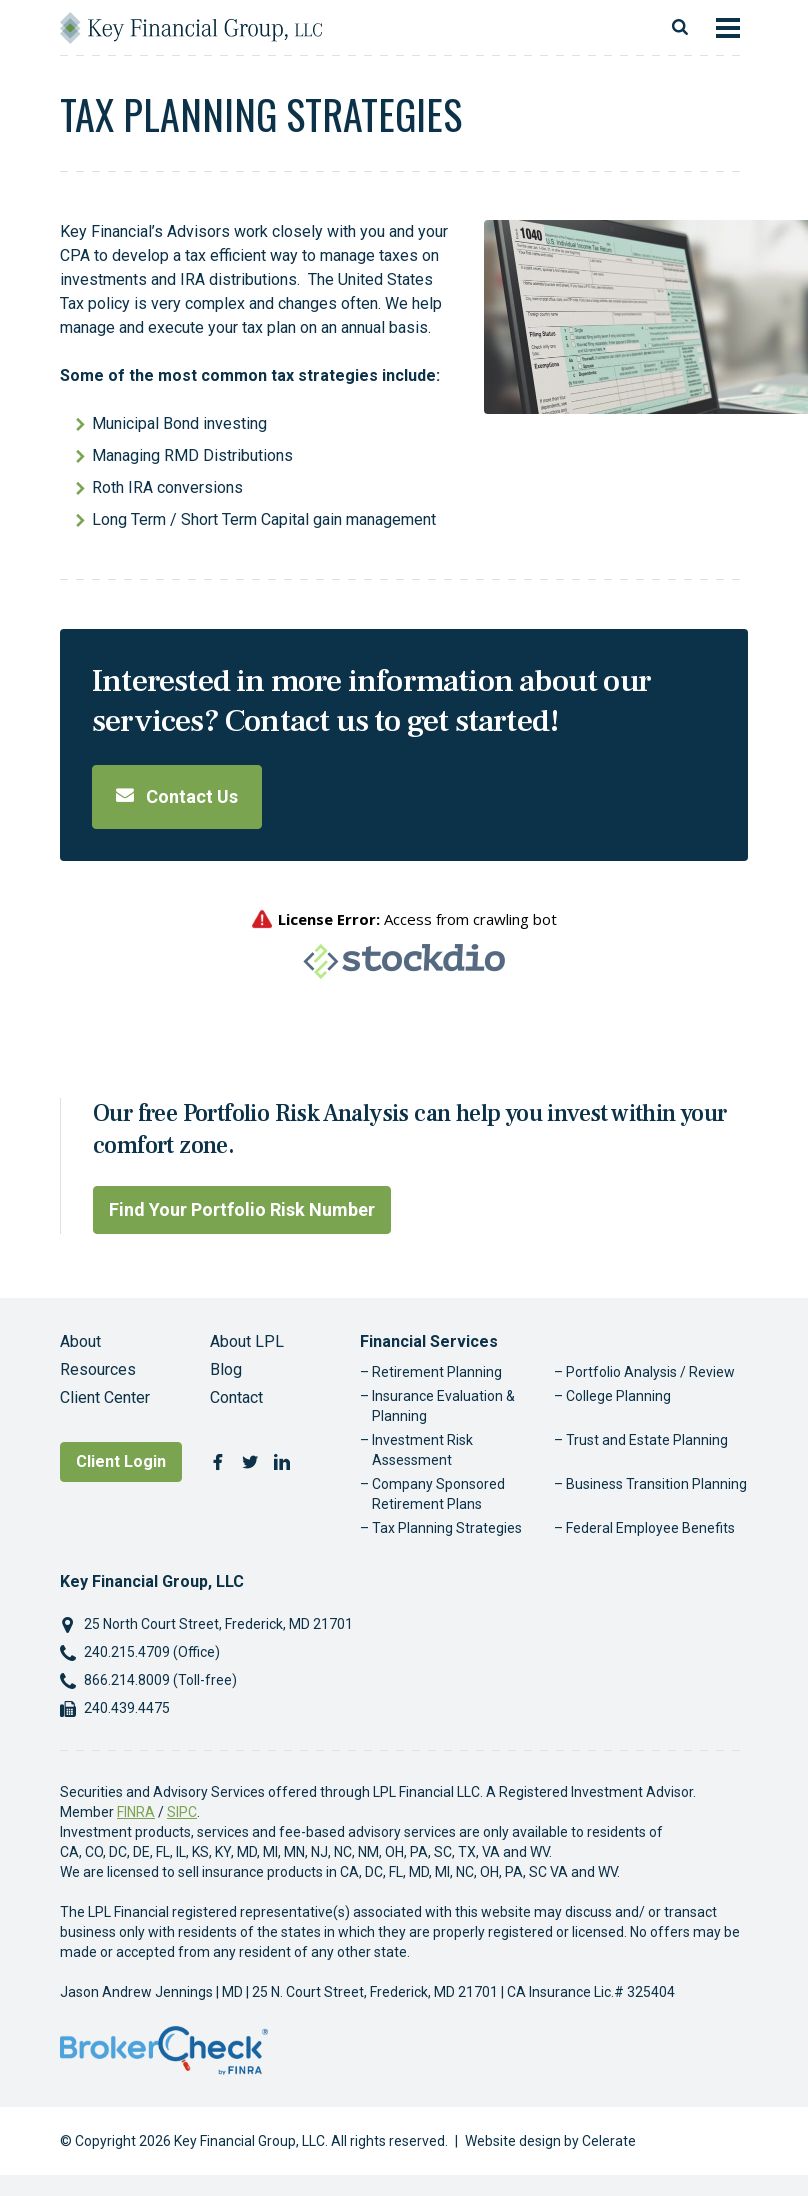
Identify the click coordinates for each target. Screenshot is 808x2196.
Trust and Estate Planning (647, 1440)
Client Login (121, 1461)
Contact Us (177, 796)
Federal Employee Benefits (650, 1528)
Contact (236, 1397)
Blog (226, 1369)
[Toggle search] (680, 28)
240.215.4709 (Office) (152, 1652)
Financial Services (429, 1341)
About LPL (247, 1341)
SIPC (182, 1812)
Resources (98, 1369)
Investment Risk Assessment (422, 1450)
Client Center (105, 1397)
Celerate (609, 2141)
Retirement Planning (437, 1372)
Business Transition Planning (656, 1484)
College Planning (618, 1396)
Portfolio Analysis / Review (650, 1372)
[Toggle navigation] (728, 28)
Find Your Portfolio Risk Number (242, 1209)
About (80, 1341)
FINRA (136, 1812)
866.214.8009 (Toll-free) (160, 1680)
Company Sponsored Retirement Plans (438, 1494)
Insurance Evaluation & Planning (443, 1406)
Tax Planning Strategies (447, 1528)
